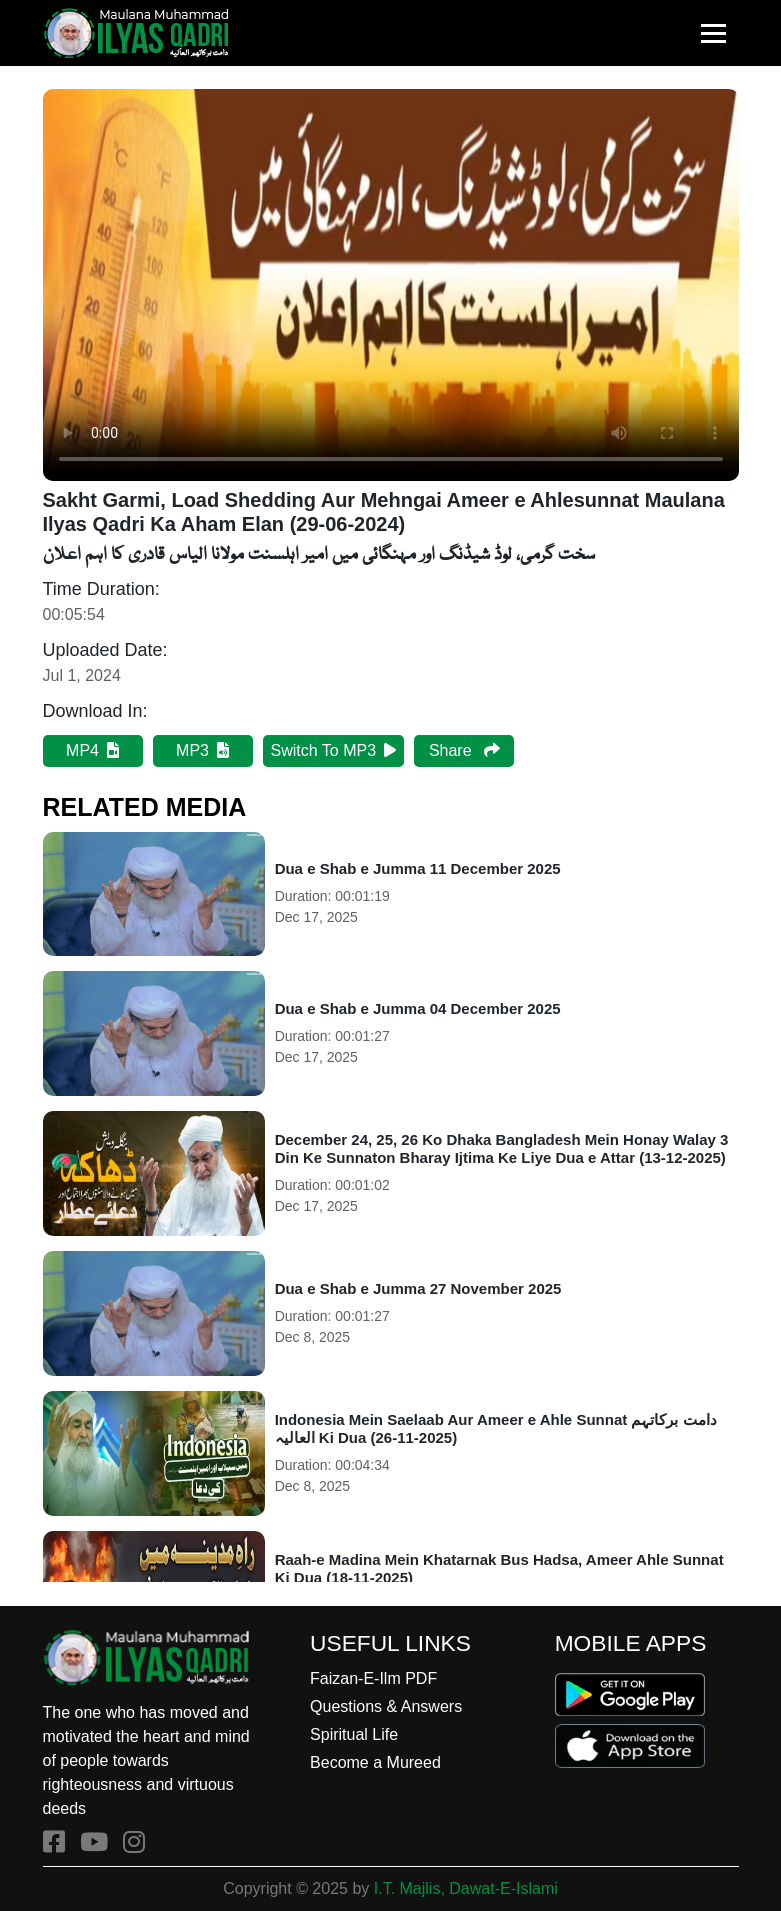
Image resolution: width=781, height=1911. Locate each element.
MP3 (202, 750)
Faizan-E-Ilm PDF (373, 1678)
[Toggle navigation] (713, 33)
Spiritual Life (354, 1734)
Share (464, 750)
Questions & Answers (386, 1706)
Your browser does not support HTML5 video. (391, 285)
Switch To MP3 (334, 750)
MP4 (92, 750)
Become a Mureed (375, 1762)
